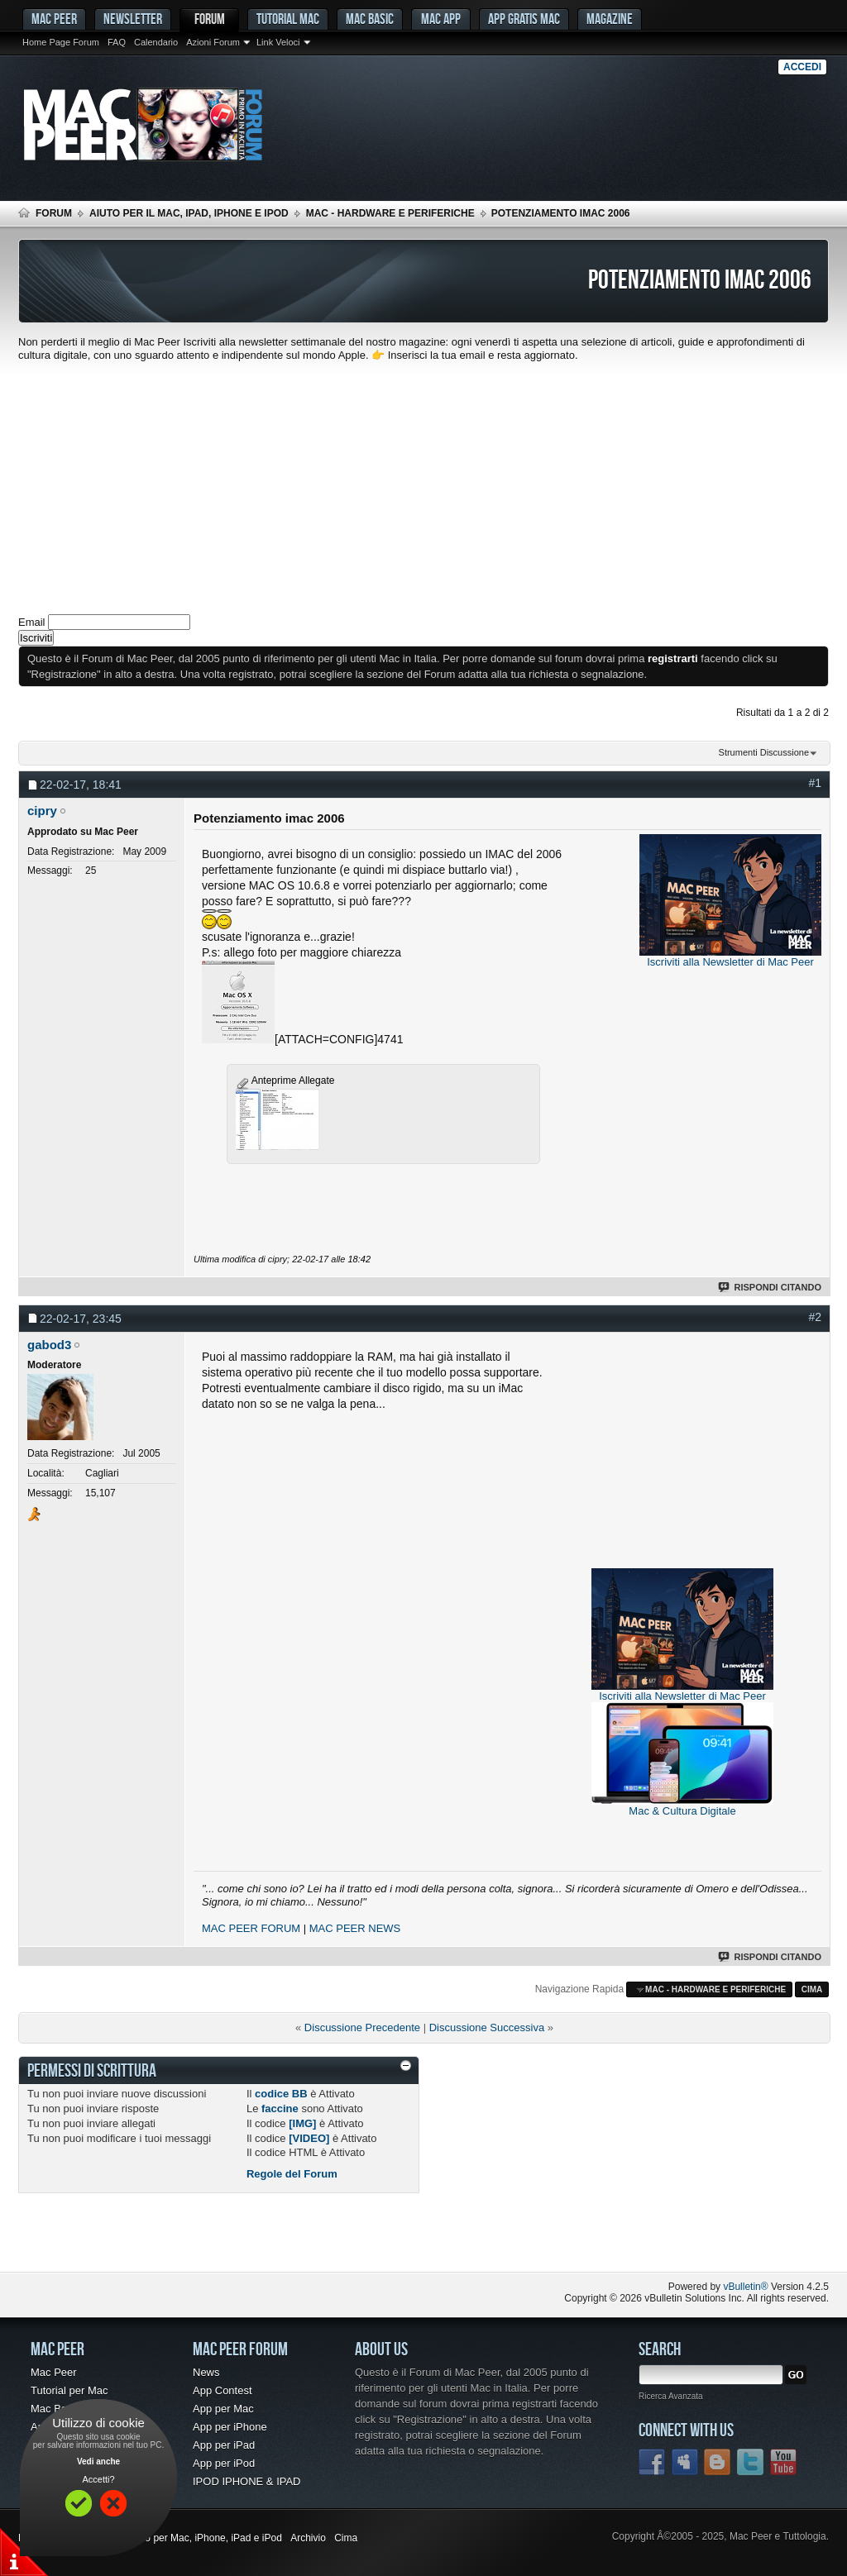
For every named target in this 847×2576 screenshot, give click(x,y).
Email (31, 622)
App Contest (222, 2390)
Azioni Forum (213, 42)
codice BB (281, 2093)
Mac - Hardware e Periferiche (390, 213)
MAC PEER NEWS (355, 1928)
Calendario (156, 42)
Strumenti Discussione (764, 752)
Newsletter (132, 18)
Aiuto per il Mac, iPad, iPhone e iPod (189, 213)
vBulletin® (745, 2286)
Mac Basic (370, 18)
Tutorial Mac (287, 18)
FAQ (117, 42)
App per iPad (224, 2445)
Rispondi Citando (770, 1287)
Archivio (308, 2538)
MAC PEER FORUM (251, 1928)
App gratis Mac (524, 18)
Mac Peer (54, 2372)
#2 (814, 1317)
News (206, 2372)
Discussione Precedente (362, 2027)
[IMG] (302, 2123)
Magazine (609, 18)
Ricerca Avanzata (671, 2396)
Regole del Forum (291, 2174)
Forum (209, 18)
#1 (814, 782)
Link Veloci (278, 42)
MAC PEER (54, 18)
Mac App (441, 18)
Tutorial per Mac (69, 2390)
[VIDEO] (309, 2138)
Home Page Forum (60, 42)
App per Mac (223, 2408)
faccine (280, 2108)
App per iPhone (230, 2427)
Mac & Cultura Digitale (682, 1811)
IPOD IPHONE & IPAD (247, 2481)
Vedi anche (98, 2461)
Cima (812, 1989)
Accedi (802, 67)
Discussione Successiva (486, 2027)
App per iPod (224, 2463)
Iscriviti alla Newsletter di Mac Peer (730, 962)
